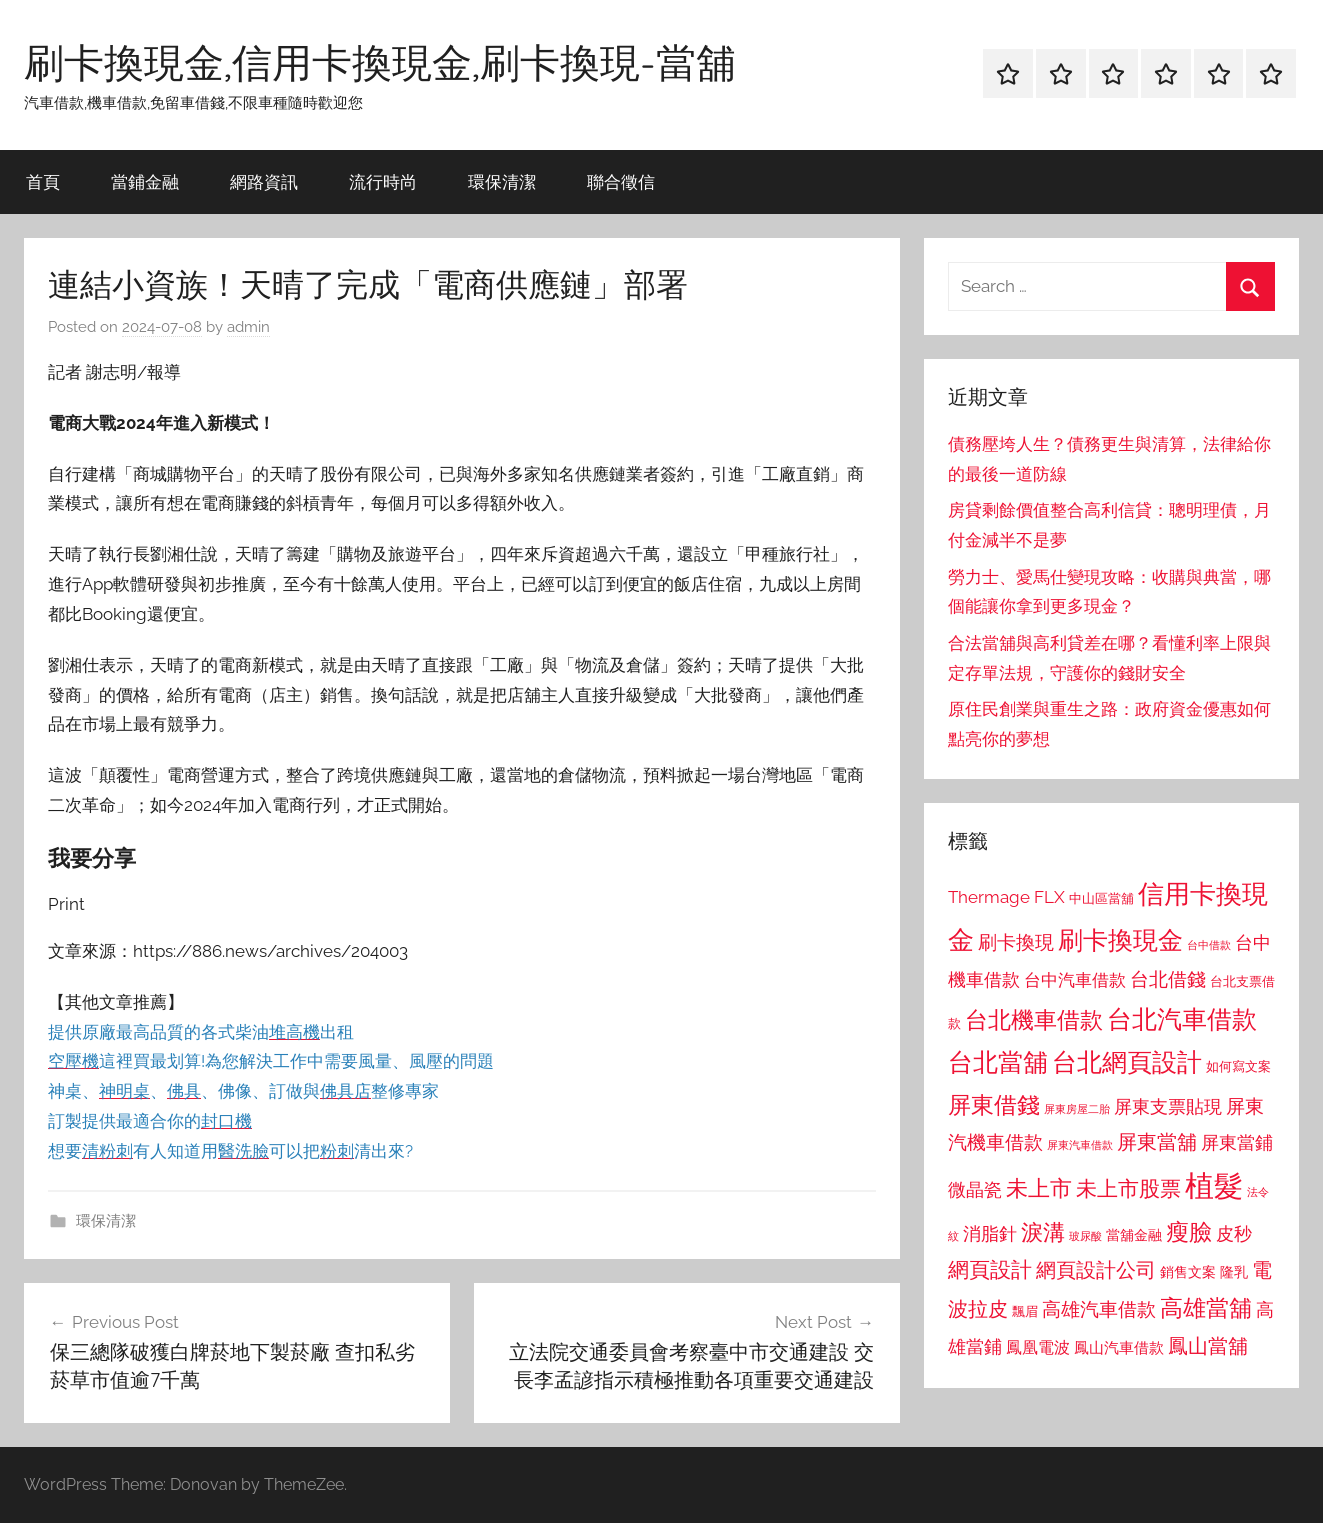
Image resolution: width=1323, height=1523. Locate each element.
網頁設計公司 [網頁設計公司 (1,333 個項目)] (1096, 1270)
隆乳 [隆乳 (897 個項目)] (1234, 1272)
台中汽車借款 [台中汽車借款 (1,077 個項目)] (1075, 980)
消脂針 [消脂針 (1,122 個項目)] (990, 1234)
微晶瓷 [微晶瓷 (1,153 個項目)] (975, 1189)
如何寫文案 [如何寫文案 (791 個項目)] (1238, 1066)
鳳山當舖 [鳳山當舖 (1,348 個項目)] (1208, 1346)
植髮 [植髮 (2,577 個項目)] (1214, 1185)
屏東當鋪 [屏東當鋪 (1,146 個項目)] (1237, 1142)
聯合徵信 (621, 181)
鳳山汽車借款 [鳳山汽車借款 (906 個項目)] (1119, 1347)
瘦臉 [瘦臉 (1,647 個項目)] (1189, 1231)
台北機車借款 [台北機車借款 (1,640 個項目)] (1034, 1019)
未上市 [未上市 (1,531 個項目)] (1039, 1188)
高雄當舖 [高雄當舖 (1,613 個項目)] (1206, 1308)
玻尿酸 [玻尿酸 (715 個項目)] (1085, 1236)
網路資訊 (264, 181)
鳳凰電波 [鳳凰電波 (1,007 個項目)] (1038, 1347)
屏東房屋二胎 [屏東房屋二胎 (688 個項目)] (1077, 1109)
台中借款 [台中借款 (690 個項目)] (1209, 945)
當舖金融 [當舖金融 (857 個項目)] (1134, 1235)
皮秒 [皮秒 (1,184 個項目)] (1234, 1233)
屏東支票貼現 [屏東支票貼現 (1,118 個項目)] (1168, 1107)
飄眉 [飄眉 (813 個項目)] (1025, 1311)
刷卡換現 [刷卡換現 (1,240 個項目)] (1016, 942)
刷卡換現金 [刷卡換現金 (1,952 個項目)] (1120, 940)
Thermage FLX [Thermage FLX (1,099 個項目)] (1006, 897)
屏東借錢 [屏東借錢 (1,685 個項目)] (994, 1104)
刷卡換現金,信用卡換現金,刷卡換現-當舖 (380, 62)
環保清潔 (502, 181)
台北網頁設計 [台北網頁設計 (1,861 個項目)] (1127, 1062)
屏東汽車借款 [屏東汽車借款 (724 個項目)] (1080, 1145)
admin (248, 327)
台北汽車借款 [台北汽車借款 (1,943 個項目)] (1182, 1019)
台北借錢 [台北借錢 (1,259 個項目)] (1168, 979)
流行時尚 (383, 181)
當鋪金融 (145, 181)
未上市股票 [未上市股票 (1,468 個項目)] (1128, 1188)
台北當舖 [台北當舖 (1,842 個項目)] (998, 1062)
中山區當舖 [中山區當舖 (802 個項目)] (1101, 898)
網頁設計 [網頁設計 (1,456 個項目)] (990, 1269)
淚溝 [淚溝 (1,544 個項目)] (1043, 1232)
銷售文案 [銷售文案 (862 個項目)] (1188, 1272)
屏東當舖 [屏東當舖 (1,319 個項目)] (1157, 1142)
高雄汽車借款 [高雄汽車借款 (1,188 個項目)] (1099, 1309)
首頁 (43, 181)
